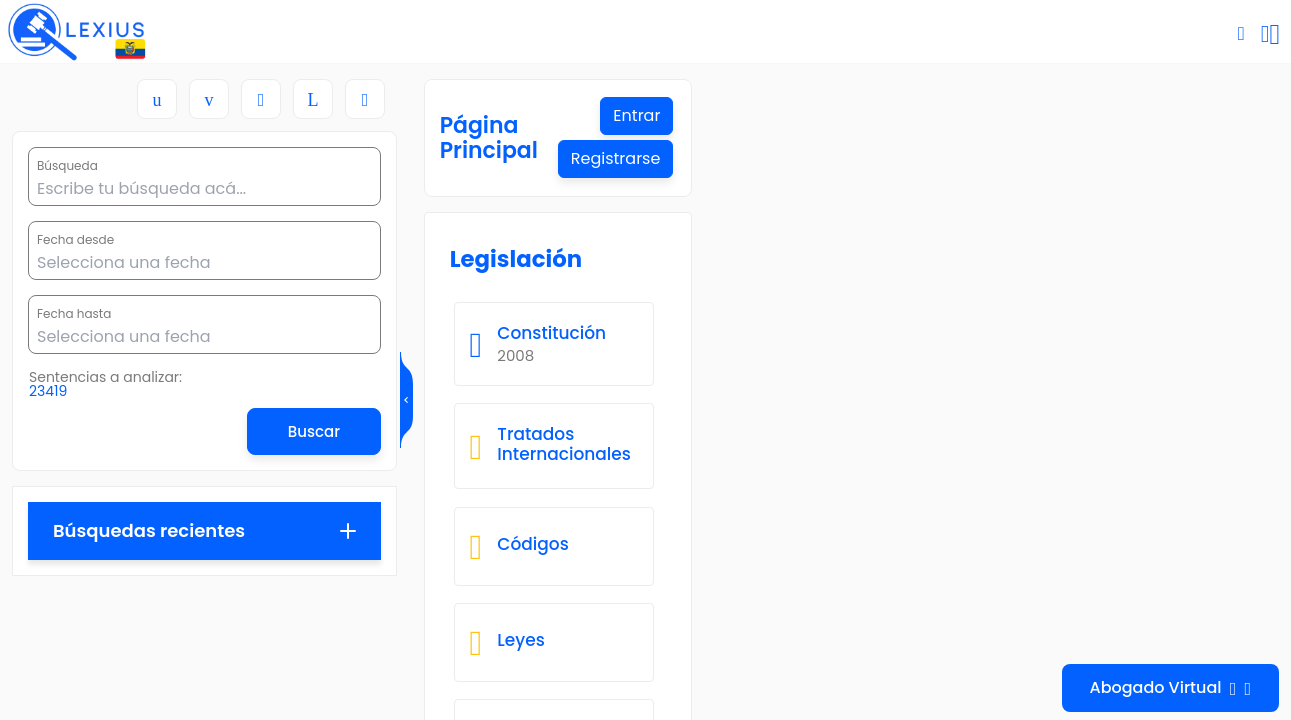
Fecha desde (75, 240)
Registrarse (1202, 163)
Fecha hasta (74, 314)
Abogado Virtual (1171, 688)
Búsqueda (67, 166)
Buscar (314, 431)
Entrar (1222, 117)
